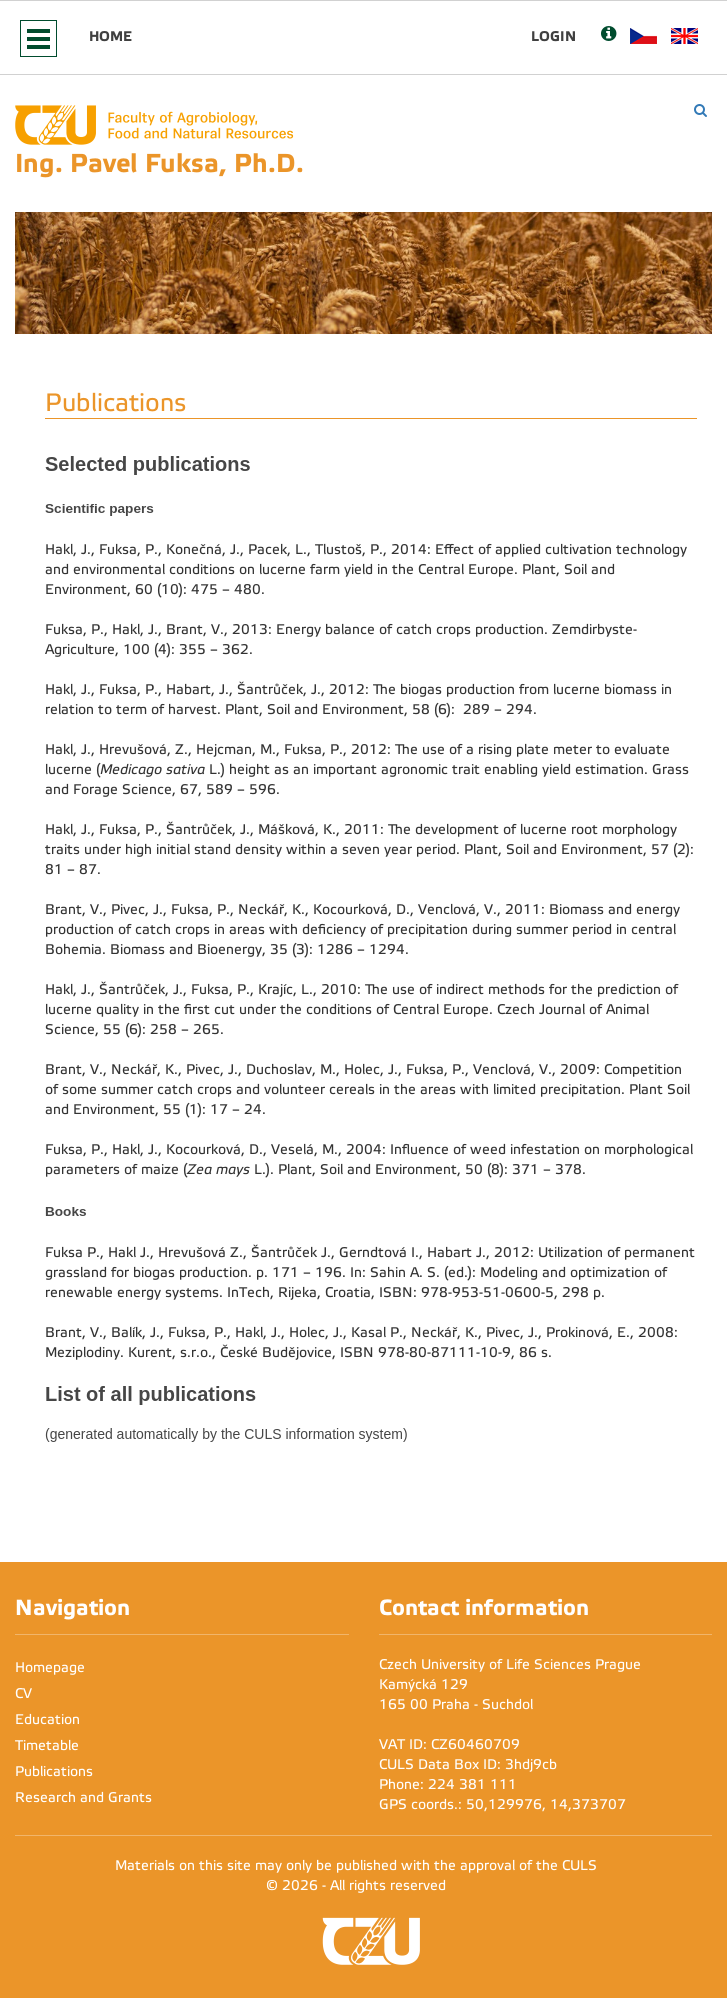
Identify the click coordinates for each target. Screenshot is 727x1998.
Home (110, 36)
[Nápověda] (608, 35)
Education (47, 1719)
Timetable (47, 1745)
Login (553, 36)
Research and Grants (83, 1797)
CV (23, 1693)
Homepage (50, 1667)
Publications (54, 1771)
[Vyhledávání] (700, 110)
